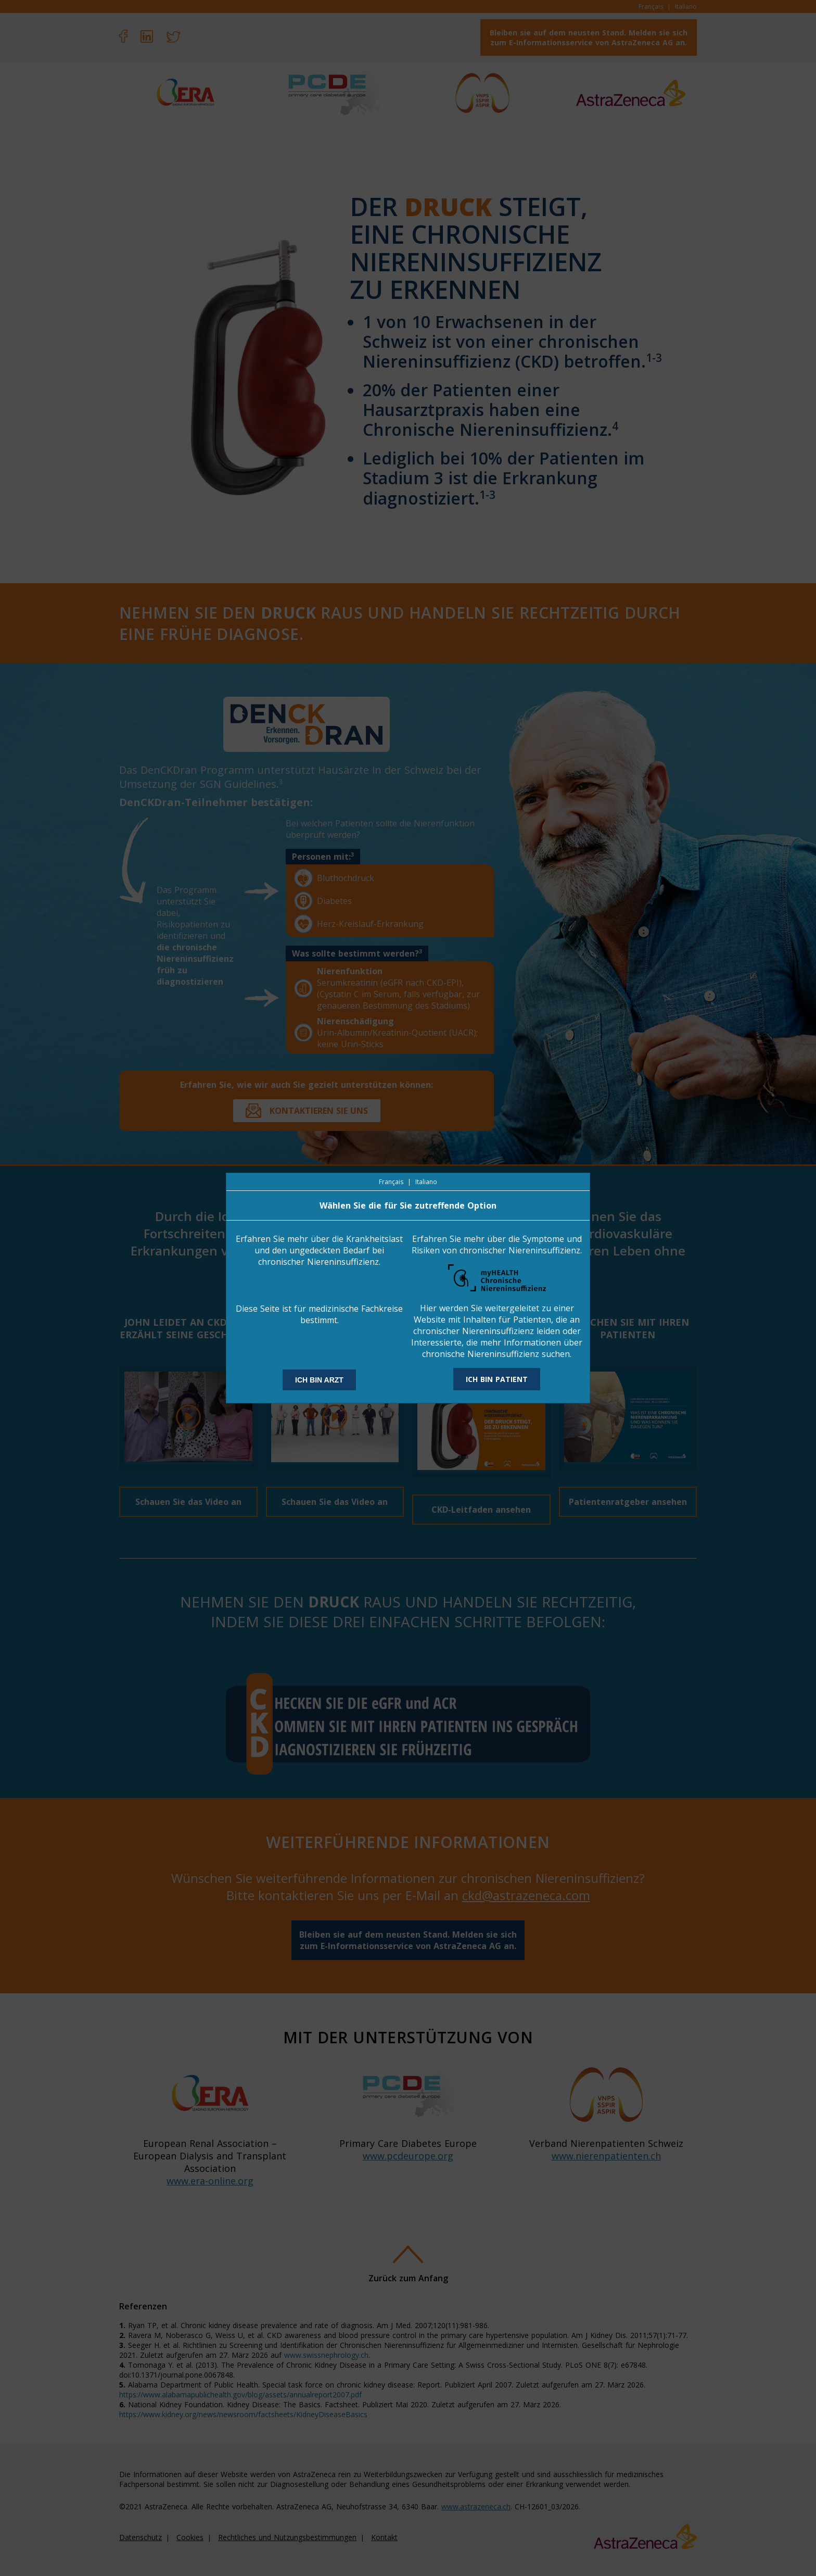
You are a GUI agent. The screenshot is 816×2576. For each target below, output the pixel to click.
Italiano (426, 1181)
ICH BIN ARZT (319, 1380)
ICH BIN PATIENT (497, 1379)
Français (391, 1181)
